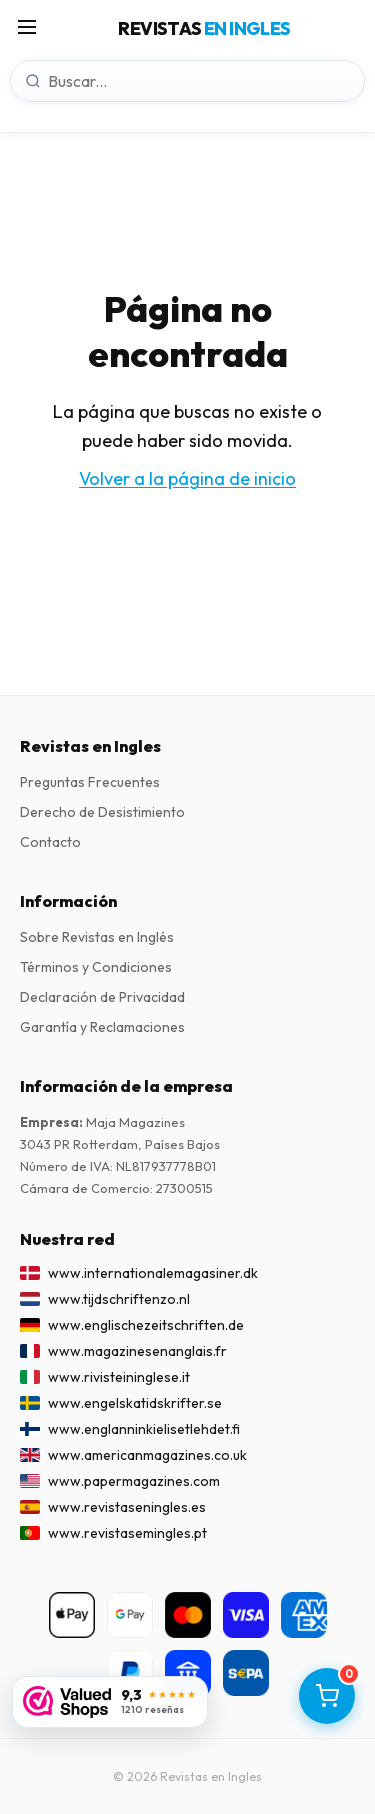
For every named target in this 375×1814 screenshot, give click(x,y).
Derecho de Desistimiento (102, 812)
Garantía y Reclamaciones (102, 1027)
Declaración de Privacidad (102, 997)
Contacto (50, 842)
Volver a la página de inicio (187, 478)
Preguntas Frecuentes (90, 782)
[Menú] (27, 28)
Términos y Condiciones (96, 967)
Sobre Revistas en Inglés (97, 937)
